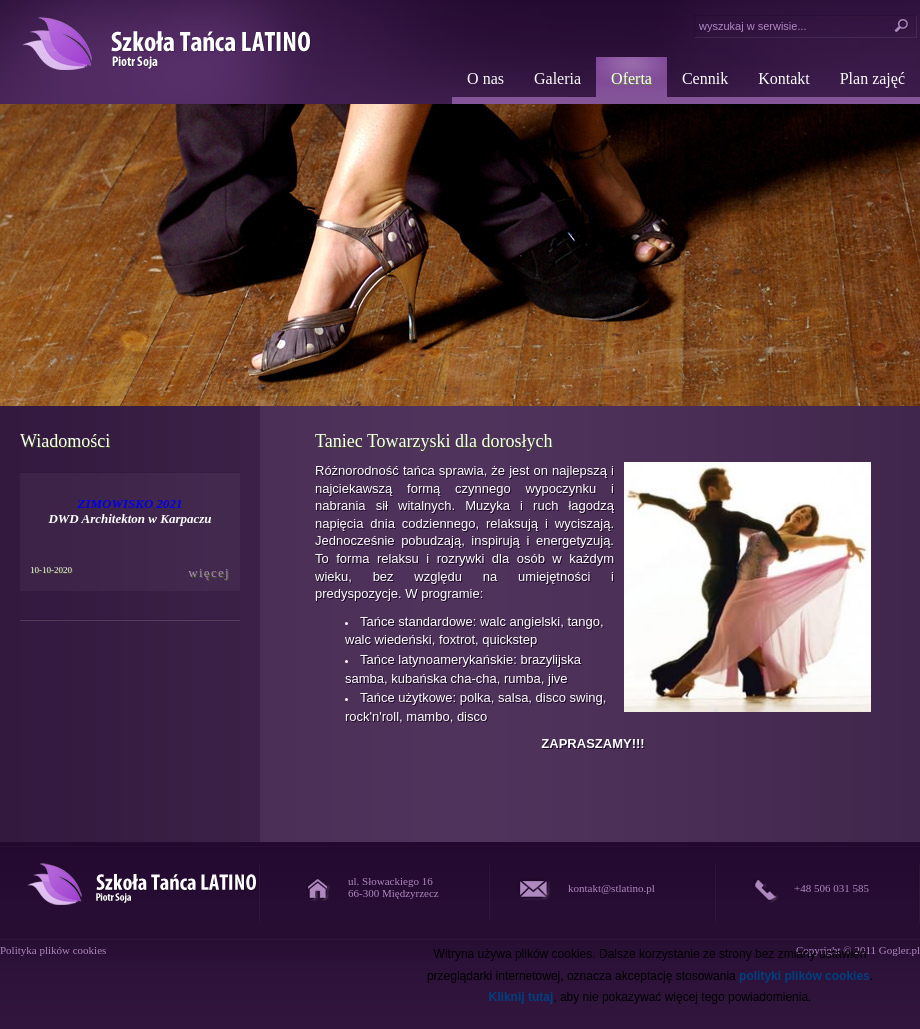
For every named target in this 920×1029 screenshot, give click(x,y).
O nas (485, 78)
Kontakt (784, 78)
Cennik (705, 78)
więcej (209, 572)
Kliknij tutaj (521, 997)
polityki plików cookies (804, 976)
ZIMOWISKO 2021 (129, 503)
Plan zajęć (872, 78)
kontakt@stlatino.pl (611, 888)
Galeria (557, 78)
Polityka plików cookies (53, 950)
